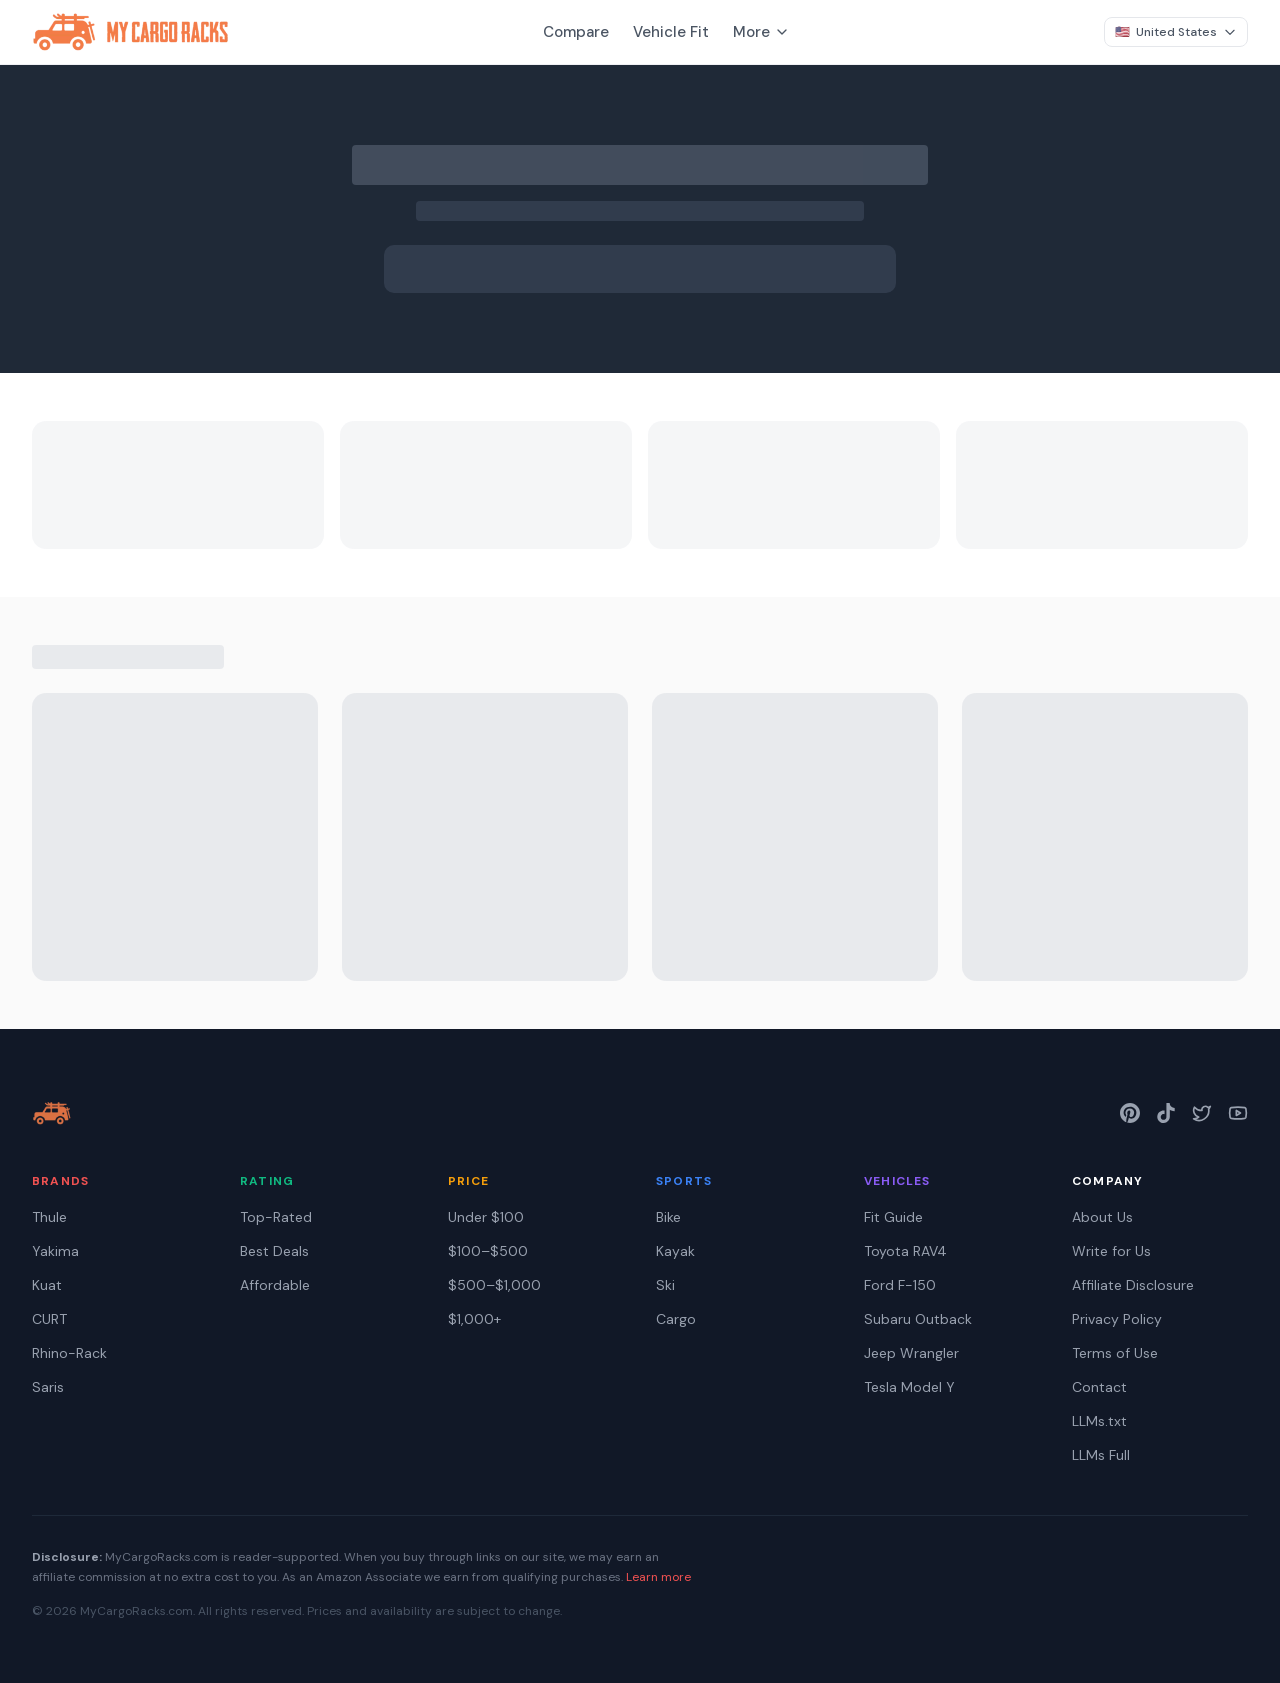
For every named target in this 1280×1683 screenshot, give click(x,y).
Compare (576, 32)
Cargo (676, 1319)
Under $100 (486, 1217)
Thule (49, 1217)
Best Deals (274, 1251)
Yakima (55, 1251)
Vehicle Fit (671, 32)
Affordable (275, 1285)
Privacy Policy (1117, 1319)
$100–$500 (488, 1251)
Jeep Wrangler (911, 1353)
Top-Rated (276, 1217)
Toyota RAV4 (905, 1251)
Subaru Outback (918, 1319)
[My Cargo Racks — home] (52, 1113)
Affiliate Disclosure (1133, 1285)
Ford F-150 (900, 1285)
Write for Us (1111, 1251)
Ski (665, 1285)
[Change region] (1176, 32)
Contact (1099, 1387)
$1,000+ (474, 1319)
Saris (48, 1387)
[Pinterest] (1130, 1113)
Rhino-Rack (69, 1353)
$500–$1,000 (494, 1285)
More (761, 32)
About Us (1102, 1217)
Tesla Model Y (909, 1387)
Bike (668, 1217)
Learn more (658, 1577)
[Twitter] (1202, 1113)
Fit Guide (893, 1217)
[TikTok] (1166, 1113)
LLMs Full (1101, 1455)
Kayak (675, 1251)
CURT (49, 1319)
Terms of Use (1115, 1353)
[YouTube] (1238, 1113)
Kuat (47, 1285)
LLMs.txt (1099, 1421)
